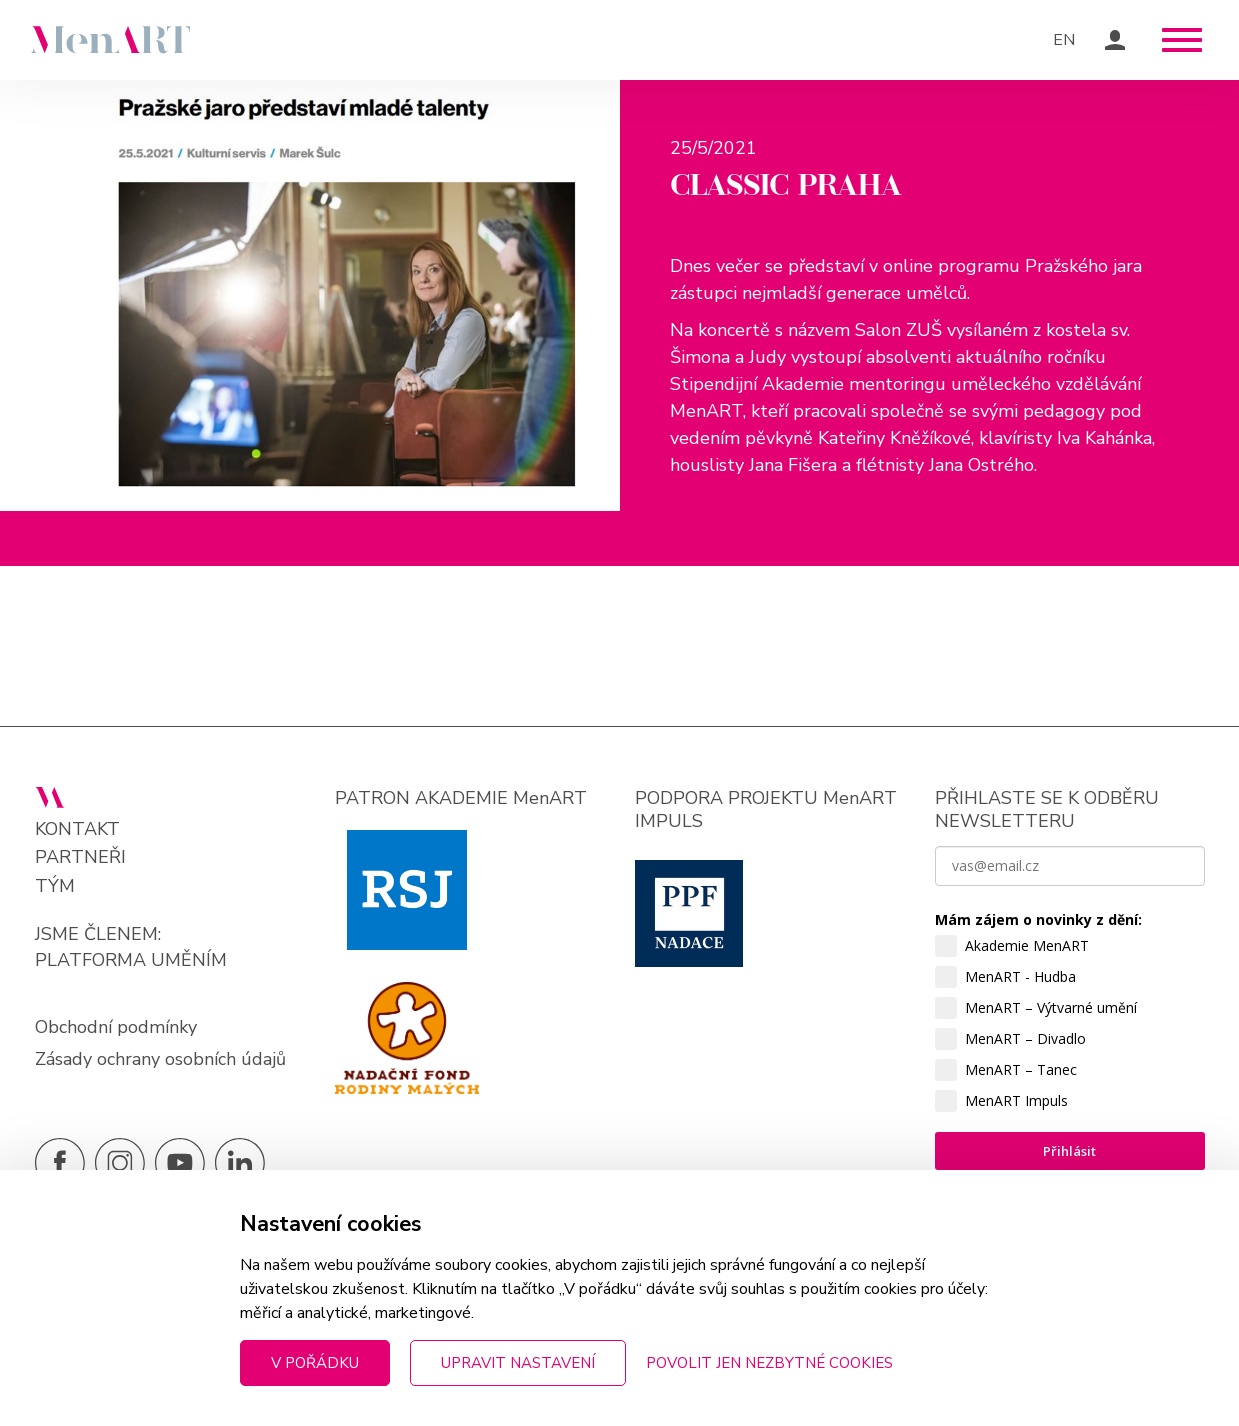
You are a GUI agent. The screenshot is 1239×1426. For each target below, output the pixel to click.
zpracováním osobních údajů (1033, 1321)
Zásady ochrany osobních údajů (160, 1059)
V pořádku (315, 1363)
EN (1064, 40)
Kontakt (77, 829)
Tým (55, 886)
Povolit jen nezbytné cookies (769, 1363)
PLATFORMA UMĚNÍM (131, 960)
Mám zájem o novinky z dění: (1038, 919)
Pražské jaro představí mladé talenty (820, 229)
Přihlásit (1069, 1151)
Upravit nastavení (518, 1363)
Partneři (80, 857)
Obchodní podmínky (116, 1027)
